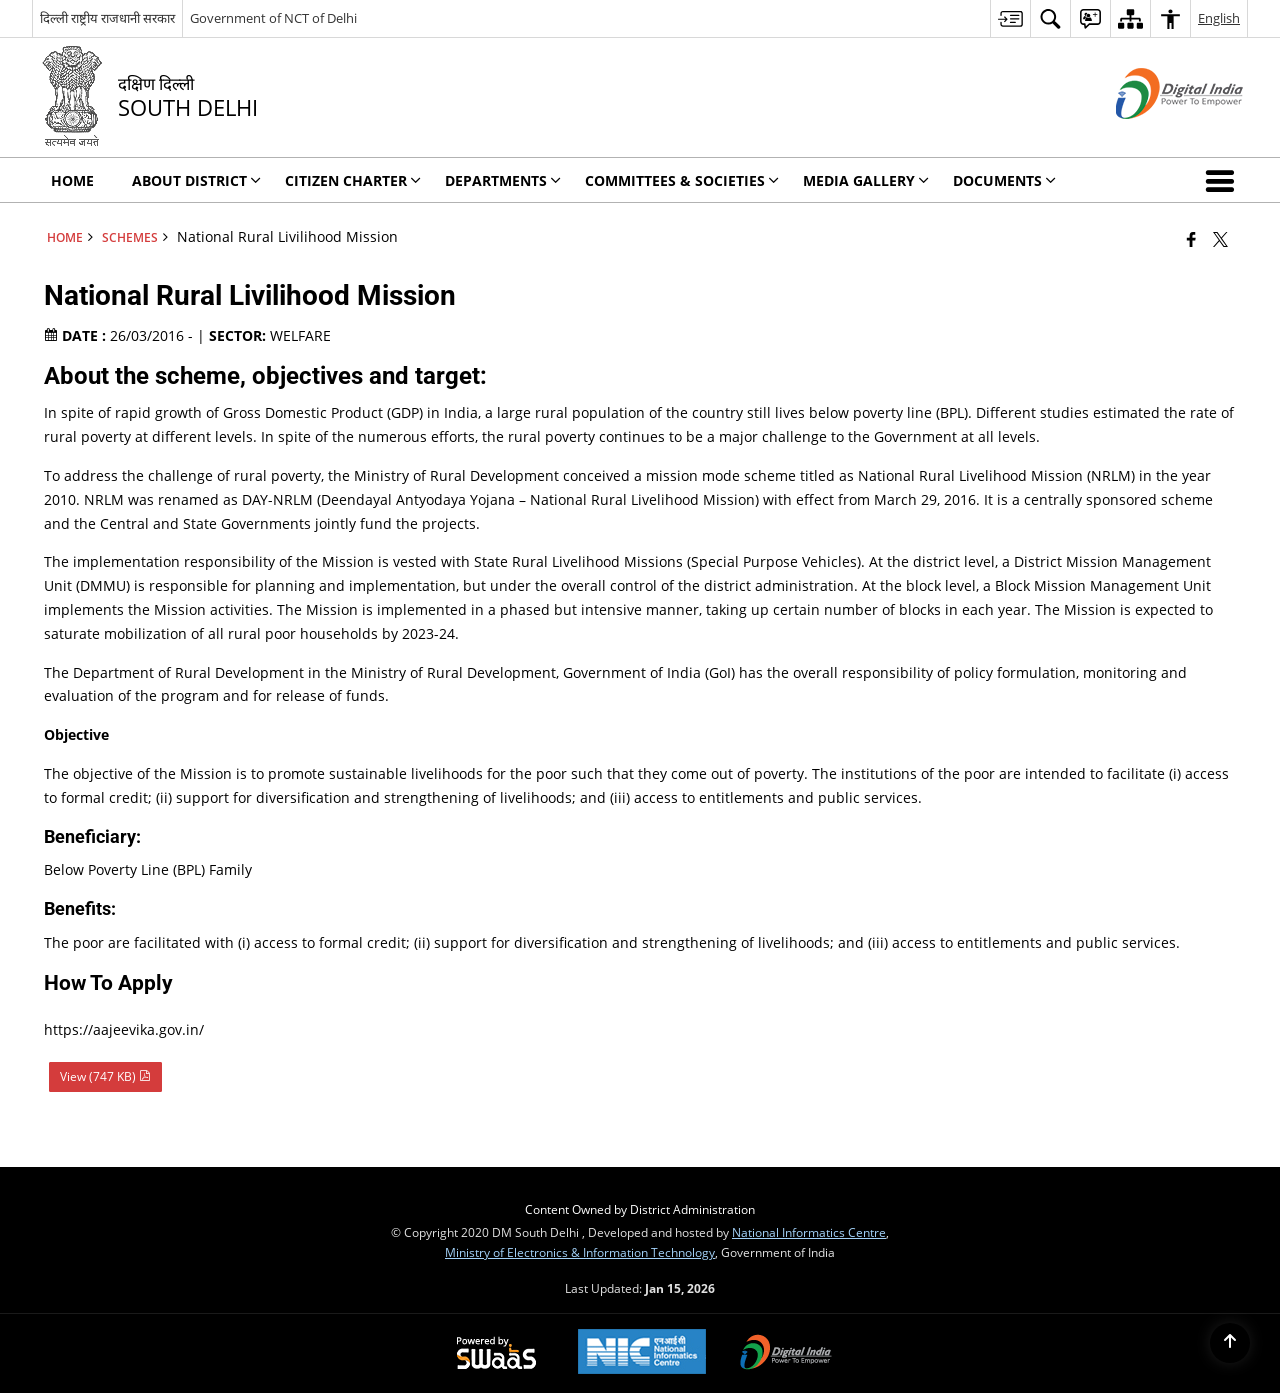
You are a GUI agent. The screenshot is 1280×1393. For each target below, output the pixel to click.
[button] (1224, 180)
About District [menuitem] (196, 180)
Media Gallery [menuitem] (866, 180)
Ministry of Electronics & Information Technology (580, 1252)
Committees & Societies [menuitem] (682, 180)
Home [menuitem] (72, 180)
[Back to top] (1230, 1343)
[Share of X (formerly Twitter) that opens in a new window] (1220, 239)
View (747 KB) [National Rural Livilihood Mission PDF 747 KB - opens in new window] (105, 1076)
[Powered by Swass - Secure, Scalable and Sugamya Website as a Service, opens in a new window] (496, 1354)
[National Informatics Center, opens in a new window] (642, 1353)
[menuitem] (1010, 18)
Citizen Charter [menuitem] (353, 180)
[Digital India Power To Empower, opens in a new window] (786, 1354)
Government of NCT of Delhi (273, 18)
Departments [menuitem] (503, 180)
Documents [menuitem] (1004, 180)
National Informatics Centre (809, 1232)
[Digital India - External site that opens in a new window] (1154, 135)
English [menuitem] (1219, 18)
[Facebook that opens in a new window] (1191, 239)
